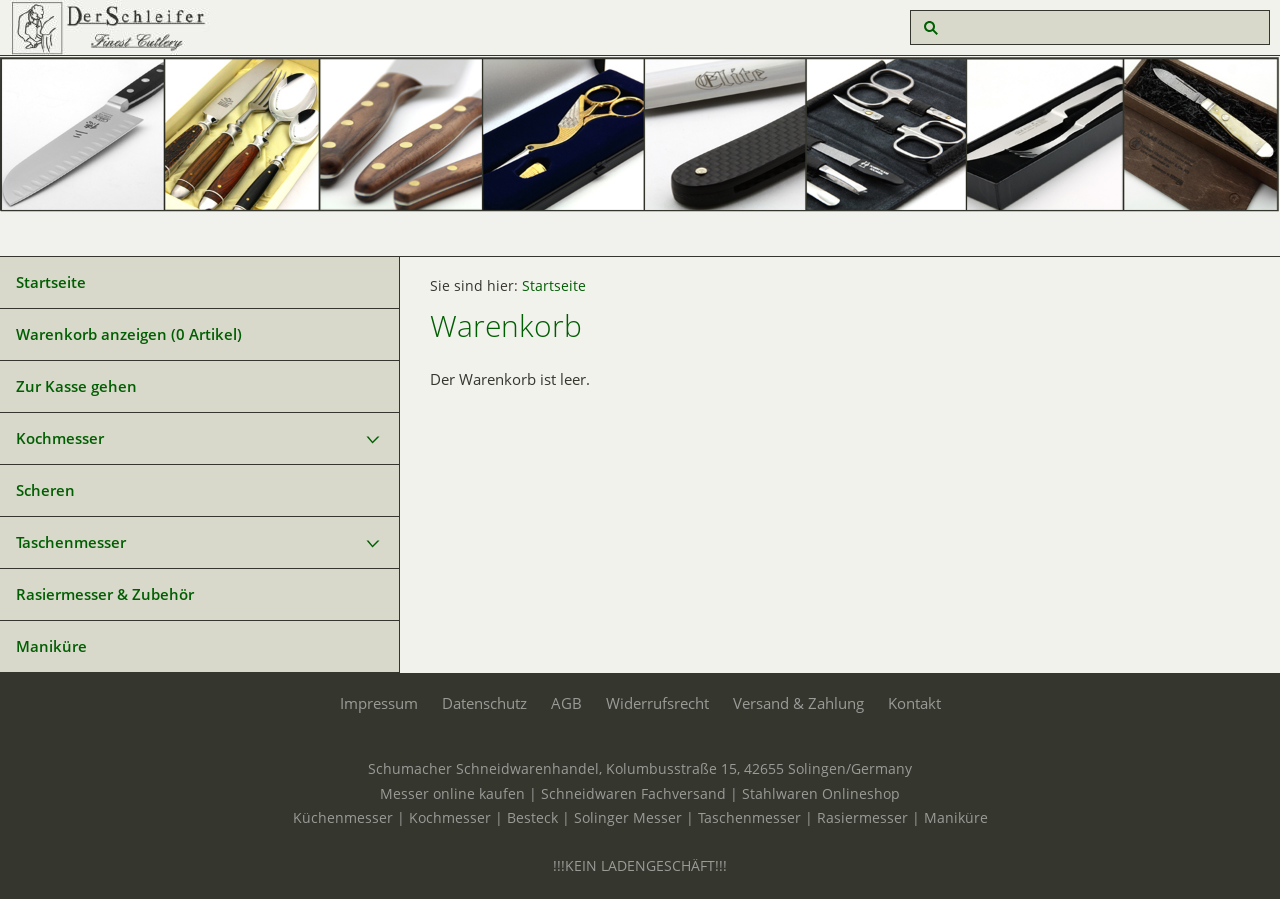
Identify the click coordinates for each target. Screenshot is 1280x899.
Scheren (45, 490)
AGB (566, 703)
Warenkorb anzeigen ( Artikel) (129, 334)
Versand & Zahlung (798, 703)
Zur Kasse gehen (76, 386)
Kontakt (914, 703)
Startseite (51, 282)
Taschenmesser (71, 542)
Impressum (379, 703)
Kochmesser (60, 438)
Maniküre (51, 646)
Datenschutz (484, 703)
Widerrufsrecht (657, 703)
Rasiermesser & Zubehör (105, 594)
